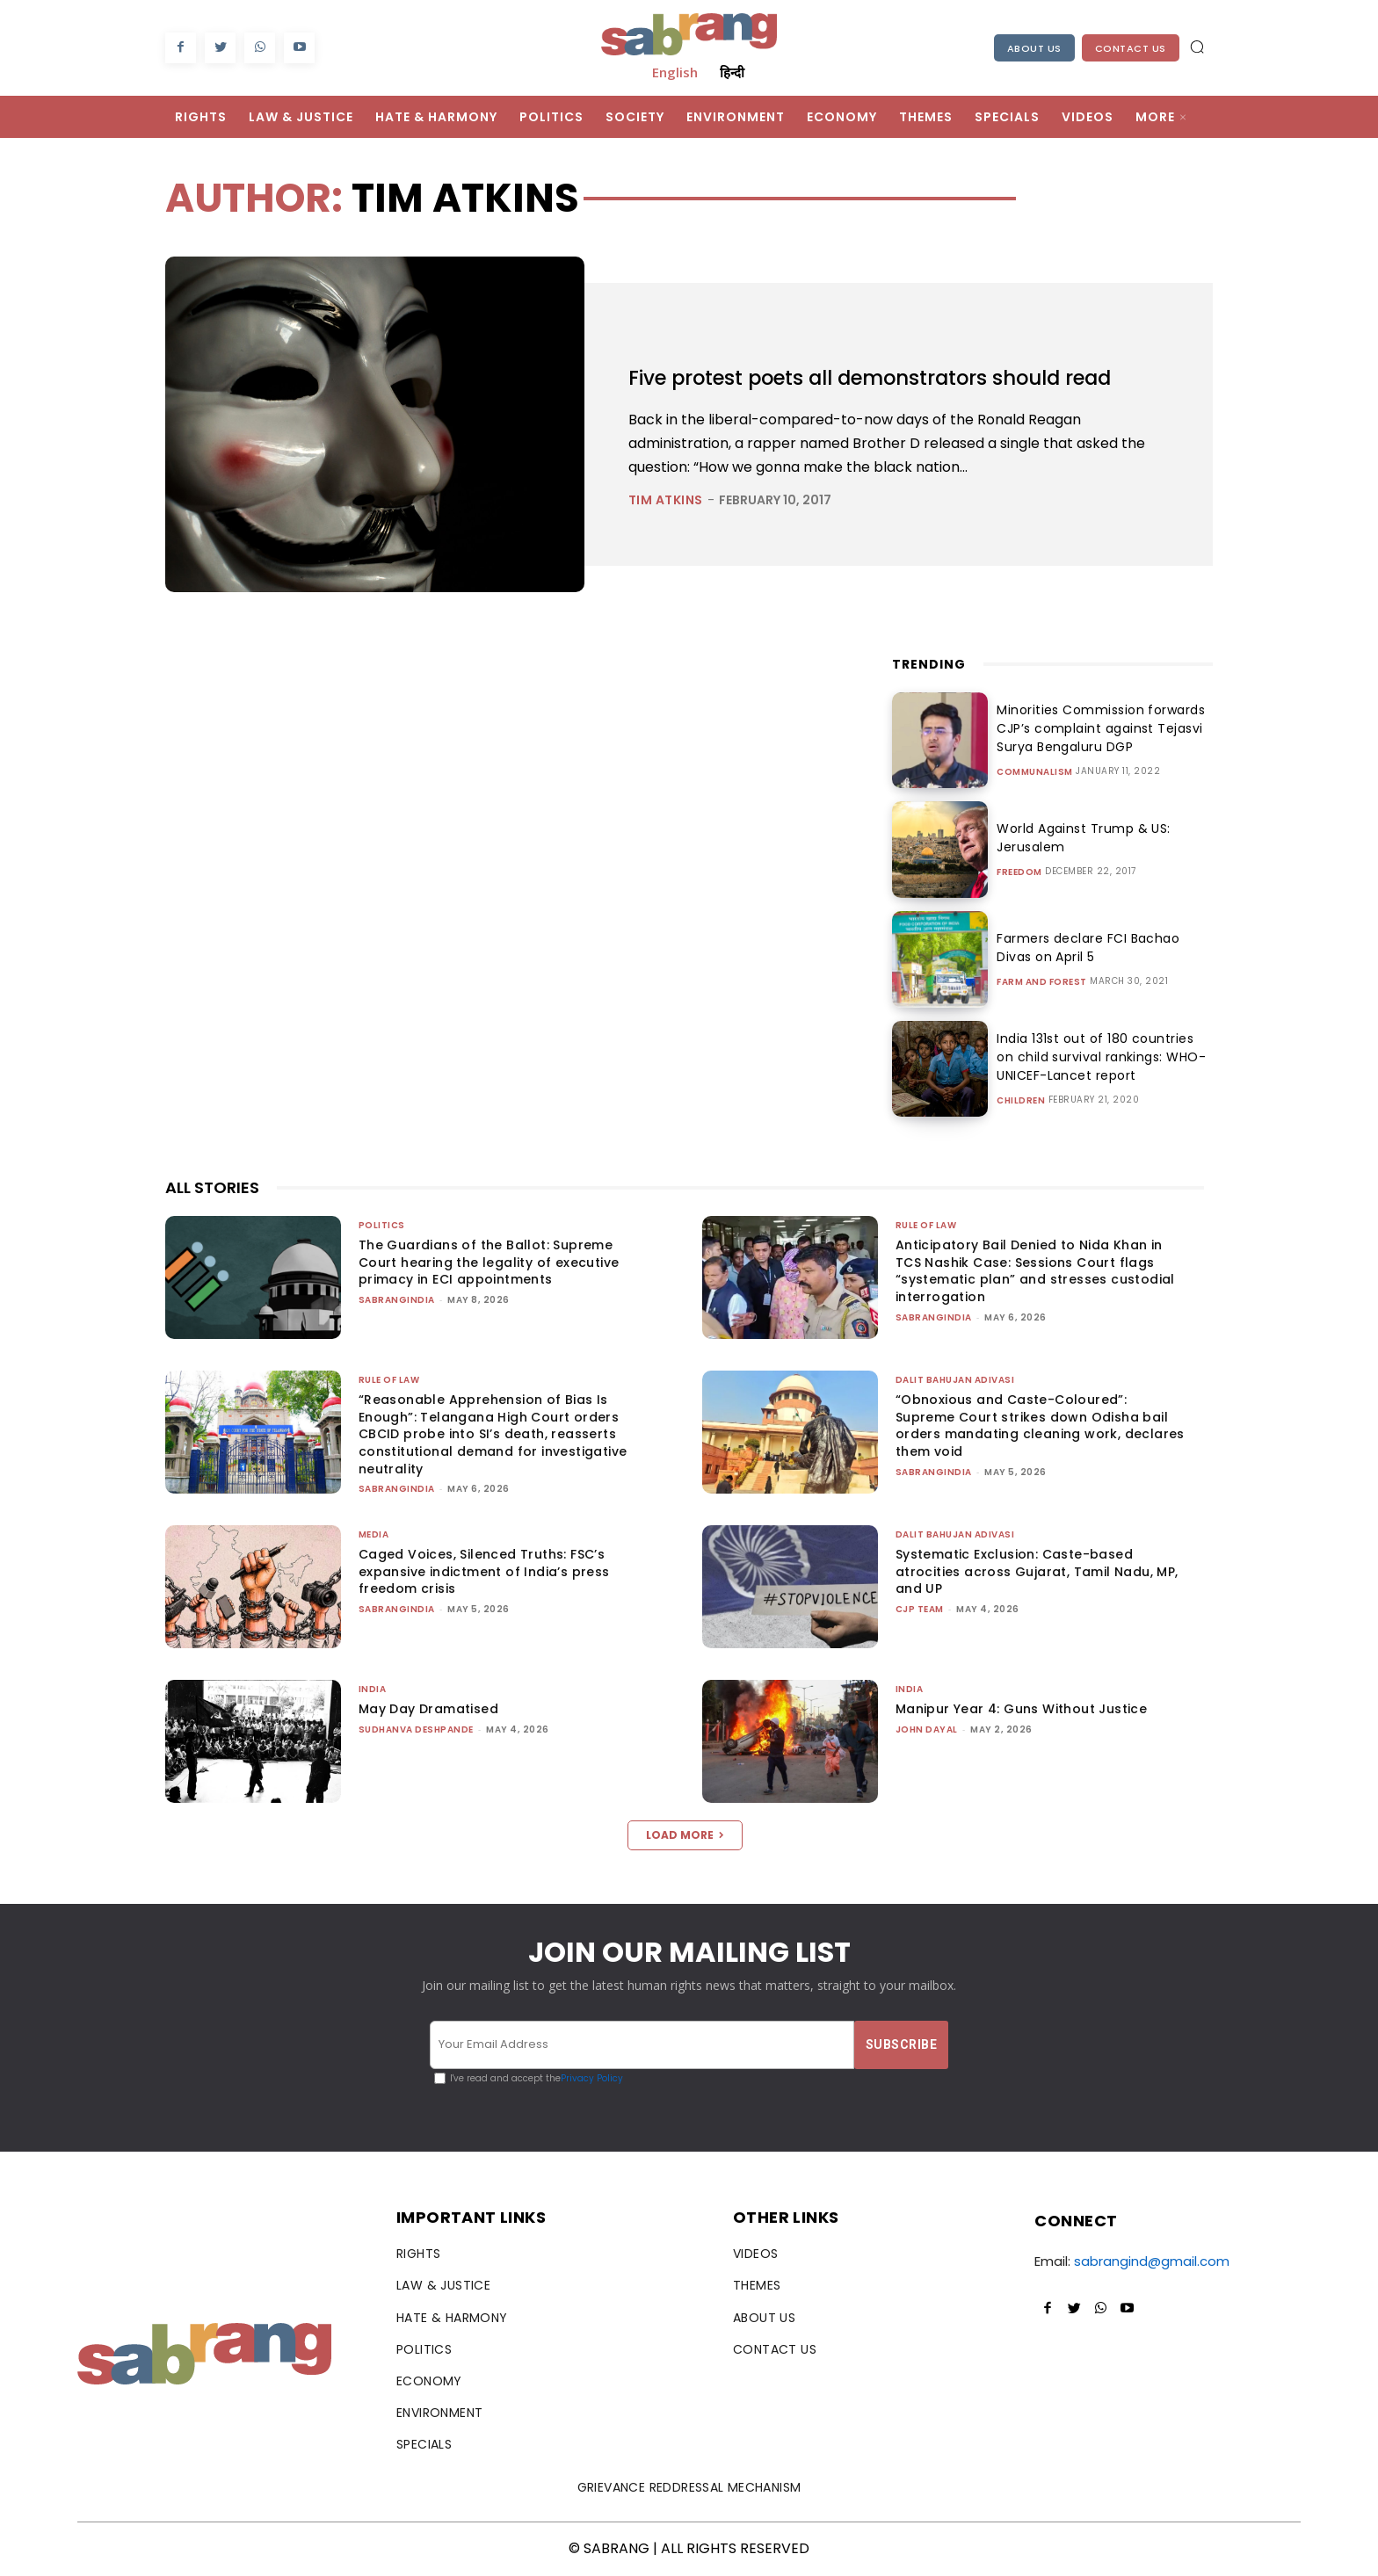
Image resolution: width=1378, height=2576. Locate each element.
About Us (1034, 48)
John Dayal (927, 1729)
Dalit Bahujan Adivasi (955, 1379)
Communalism (1035, 772)
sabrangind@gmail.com (1151, 2261)
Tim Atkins (665, 518)
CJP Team (920, 1609)
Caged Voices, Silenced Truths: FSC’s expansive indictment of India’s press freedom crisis (484, 1571)
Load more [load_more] (685, 1834)
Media (374, 1534)
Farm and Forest (1042, 982)
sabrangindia (397, 1299)
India (373, 1689)
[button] (1197, 46)
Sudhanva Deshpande (416, 1729)
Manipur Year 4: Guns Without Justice (1021, 1709)
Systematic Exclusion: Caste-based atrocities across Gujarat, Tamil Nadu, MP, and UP (1037, 1571)
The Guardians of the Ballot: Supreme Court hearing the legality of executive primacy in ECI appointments (489, 1262)
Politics (382, 1225)
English (675, 72)
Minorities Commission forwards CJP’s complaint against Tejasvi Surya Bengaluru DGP (1095, 728)
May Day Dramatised (428, 1709)
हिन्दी (732, 72)
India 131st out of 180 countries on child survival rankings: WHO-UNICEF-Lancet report (1098, 1057)
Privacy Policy (592, 2078)
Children (1021, 1100)
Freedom (1019, 872)
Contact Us (1130, 48)
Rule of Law (926, 1225)
